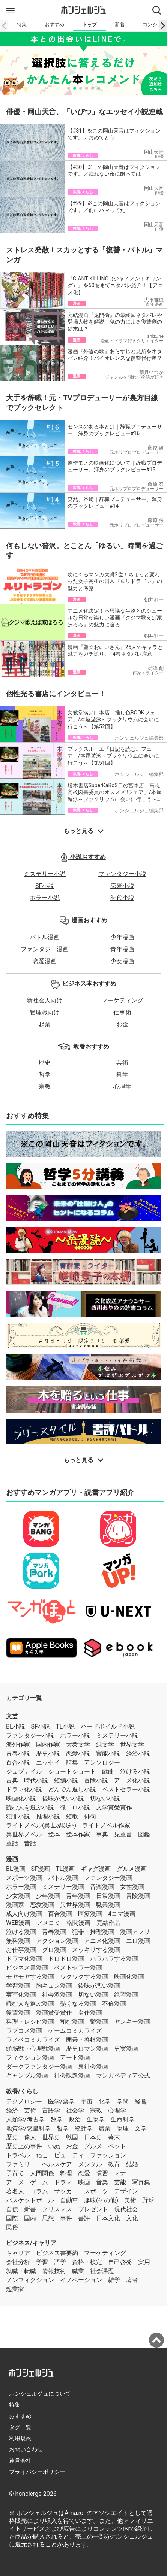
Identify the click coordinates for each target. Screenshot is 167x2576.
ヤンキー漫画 (132, 2021)
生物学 (96, 2119)
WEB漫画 (18, 1922)
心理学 (122, 1086)
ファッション (108, 2155)
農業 (105, 2128)
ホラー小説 (45, 897)
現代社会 (126, 2209)
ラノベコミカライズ (33, 2039)
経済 (12, 2110)
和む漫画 (72, 2021)
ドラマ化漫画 (24, 1958)
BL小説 (15, 1726)
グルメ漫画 (132, 1868)
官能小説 (108, 1753)
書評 (84, 2218)
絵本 (54, 1834)
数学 (57, 2119)
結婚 (132, 2164)
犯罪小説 (18, 1816)
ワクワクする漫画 (84, 1976)
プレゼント (93, 2209)
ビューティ (69, 2155)
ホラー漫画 (21, 1886)
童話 (12, 1843)
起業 (45, 1024)
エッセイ (48, 1762)
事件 (66, 2218)
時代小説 (122, 897)
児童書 (123, 1834)
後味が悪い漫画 (99, 1985)
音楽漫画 (102, 1886)
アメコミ (48, 1922)
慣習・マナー (114, 2173)
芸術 (122, 1062)
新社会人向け (45, 1000)
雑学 (114, 2280)
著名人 (15, 2191)
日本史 (93, 2137)
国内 (30, 2218)
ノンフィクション (30, 2280)
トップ (89, 24)
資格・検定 (87, 2262)
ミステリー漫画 (63, 1886)
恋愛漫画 (45, 961)
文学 (141, 2128)
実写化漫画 (21, 1994)
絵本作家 (78, 1834)
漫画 (12, 1859)
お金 (122, 1024)
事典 (102, 1834)
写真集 (141, 2182)
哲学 (45, 1074)
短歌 (72, 1816)
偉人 (30, 2137)
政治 (75, 2119)
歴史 (45, 1062)
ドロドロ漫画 (66, 1958)
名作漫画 (90, 2012)
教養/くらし (22, 2091)
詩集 (72, 1762)
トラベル (18, 2155)
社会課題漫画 (72, 2075)
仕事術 (122, 1012)
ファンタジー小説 (122, 873)
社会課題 (102, 2271)
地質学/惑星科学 (28, 2128)
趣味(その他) (101, 2200)
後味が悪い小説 (63, 1798)
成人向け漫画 (24, 1913)
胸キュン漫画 (54, 1985)
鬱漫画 (99, 2021)
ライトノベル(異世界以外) (41, 1825)
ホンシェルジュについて (40, 2393)
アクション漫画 (57, 1940)
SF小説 (44, 885)
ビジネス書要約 (57, 2253)
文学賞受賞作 (114, 1807)
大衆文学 (78, 1744)
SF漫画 (40, 1868)
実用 (144, 2262)
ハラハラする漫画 (114, 1958)
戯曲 (108, 1771)
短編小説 (66, 1780)
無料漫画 (18, 1940)
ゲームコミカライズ (75, 2030)
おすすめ (54, 24)
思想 (48, 2218)
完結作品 (108, 1922)
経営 (141, 2101)
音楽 (102, 2182)
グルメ (93, 2146)
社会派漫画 (57, 1994)
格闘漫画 (78, 1922)
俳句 (90, 1816)
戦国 (72, 2137)
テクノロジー (24, 2101)
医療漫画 (90, 1913)
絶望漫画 (126, 1994)
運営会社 (20, 2460)
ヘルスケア (57, 2164)
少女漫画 (122, 961)
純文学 (105, 1744)
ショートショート (72, 1771)
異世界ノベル (24, 1834)
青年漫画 (122, 949)
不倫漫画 (114, 2003)
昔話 (30, 1843)
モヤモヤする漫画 (30, 1976)
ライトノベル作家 (106, 1825)
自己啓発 (120, 2262)
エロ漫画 (138, 1940)
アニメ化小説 (132, 1780)
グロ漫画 (54, 1949)
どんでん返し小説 (72, 1789)
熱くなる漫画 (78, 2003)
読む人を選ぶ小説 (30, 1807)
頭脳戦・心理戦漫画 (33, 2048)
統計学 (84, 2128)
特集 (22, 24)
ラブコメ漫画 (24, 2030)
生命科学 (123, 2119)
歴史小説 (48, 1753)
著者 (132, 2280)
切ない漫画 (93, 1994)
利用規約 (20, 2438)
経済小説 (138, 1753)
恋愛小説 (122, 885)
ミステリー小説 (45, 873)
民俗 (12, 2227)
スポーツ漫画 (24, 1877)
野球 (148, 2200)
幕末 (114, 2137)
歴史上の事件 (24, 2146)
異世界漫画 (75, 1904)
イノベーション (81, 2280)
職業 (78, 2271)
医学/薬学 (61, 2101)
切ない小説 (105, 1798)
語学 (60, 2262)
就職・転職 (21, 2271)
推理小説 (48, 1816)
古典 (12, 1780)
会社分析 (18, 2262)
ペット (117, 2146)
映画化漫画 (129, 1976)
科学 (122, 1074)
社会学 (75, 2110)
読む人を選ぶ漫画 (30, 2003)
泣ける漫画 (21, 1931)
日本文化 (108, 2218)
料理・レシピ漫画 (30, 2021)
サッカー (66, 2191)
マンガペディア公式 (123, 2075)
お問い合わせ (26, 2449)
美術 (130, 2200)
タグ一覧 (20, 2427)
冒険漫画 (138, 1895)
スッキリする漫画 (96, 1949)
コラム (39, 2191)
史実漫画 (126, 2048)
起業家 (15, 2289)
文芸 (12, 1716)
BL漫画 (15, 1868)
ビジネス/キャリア (31, 2242)
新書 (30, 2209)
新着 (120, 24)
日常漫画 (108, 1895)
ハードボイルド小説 (108, 1726)
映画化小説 (21, 1798)
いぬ (54, 2146)
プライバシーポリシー (37, 2472)
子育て (15, 2173)
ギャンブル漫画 (27, 2075)
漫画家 (15, 1904)
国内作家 (48, 1744)
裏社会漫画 (93, 2066)
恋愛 (84, 2173)
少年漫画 (122, 937)
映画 (84, 2182)
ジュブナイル (24, 1771)
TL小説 (65, 1726)
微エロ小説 (75, 1807)
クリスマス (57, 2209)
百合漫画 (60, 1913)
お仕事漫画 (21, 1949)
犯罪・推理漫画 (93, 1931)
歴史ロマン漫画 (87, 2048)
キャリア (18, 2253)
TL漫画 (65, 1868)
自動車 (69, 2200)
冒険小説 (96, 1780)
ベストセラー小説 (126, 1789)
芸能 (120, 2182)
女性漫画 (132, 1886)
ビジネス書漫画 (27, 1967)
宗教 (45, 1086)
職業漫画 (108, 1904)
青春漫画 (54, 1931)
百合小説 (18, 1762)
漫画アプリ (135, 1931)
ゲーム (39, 2182)
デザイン (126, 2191)
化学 (105, 2101)
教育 (114, 2164)
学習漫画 (18, 1985)
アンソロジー (102, 1762)
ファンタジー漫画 (45, 949)
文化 (132, 2218)
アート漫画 (75, 2057)
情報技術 (54, 2271)
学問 (123, 2101)
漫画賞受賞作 (54, 2012)
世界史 (51, 2137)
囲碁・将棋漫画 (87, 2039)
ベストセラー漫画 (78, 1967)
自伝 (12, 2209)
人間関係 (42, 2173)
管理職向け (45, 1012)
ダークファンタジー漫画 (39, 2066)
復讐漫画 (18, 2012)
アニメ (15, 2182)
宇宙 (87, 2101)
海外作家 (18, 1744)
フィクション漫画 (30, 2057)
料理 (66, 2173)
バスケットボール (30, 2200)
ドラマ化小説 (24, 1789)
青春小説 (18, 1753)
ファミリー (21, 2164)
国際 (12, 2218)
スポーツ (96, 2191)
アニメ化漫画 (102, 1940)
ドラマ (63, 2182)
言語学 (51, 2110)
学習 (42, 2262)
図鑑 (144, 1834)
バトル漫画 (45, 937)
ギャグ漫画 (96, 1868)
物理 (123, 2128)
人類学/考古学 (25, 2119)
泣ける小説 (135, 1771)
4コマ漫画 (121, 1913)
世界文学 (132, 1744)
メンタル (90, 2164)
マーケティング (122, 1000)
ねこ (42, 2155)
